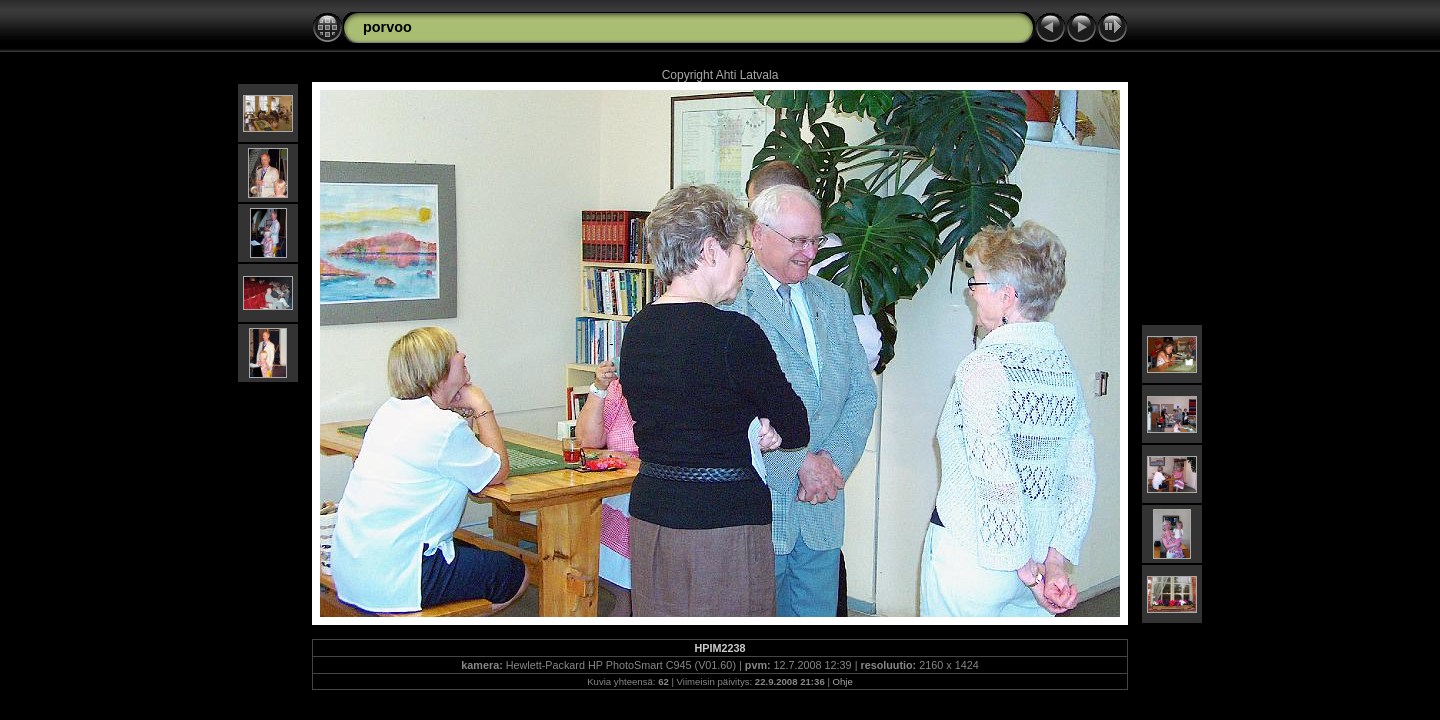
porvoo (387, 27)
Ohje (843, 681)
